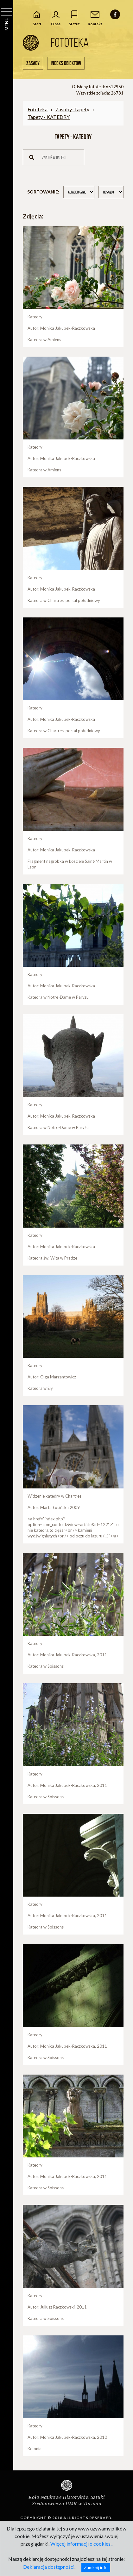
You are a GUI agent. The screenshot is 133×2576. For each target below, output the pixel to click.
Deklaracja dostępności (48, 2567)
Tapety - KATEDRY (49, 117)
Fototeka (38, 109)
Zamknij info (96, 2567)
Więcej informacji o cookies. (80, 2544)
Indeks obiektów (66, 63)
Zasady (33, 63)
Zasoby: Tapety (72, 109)
